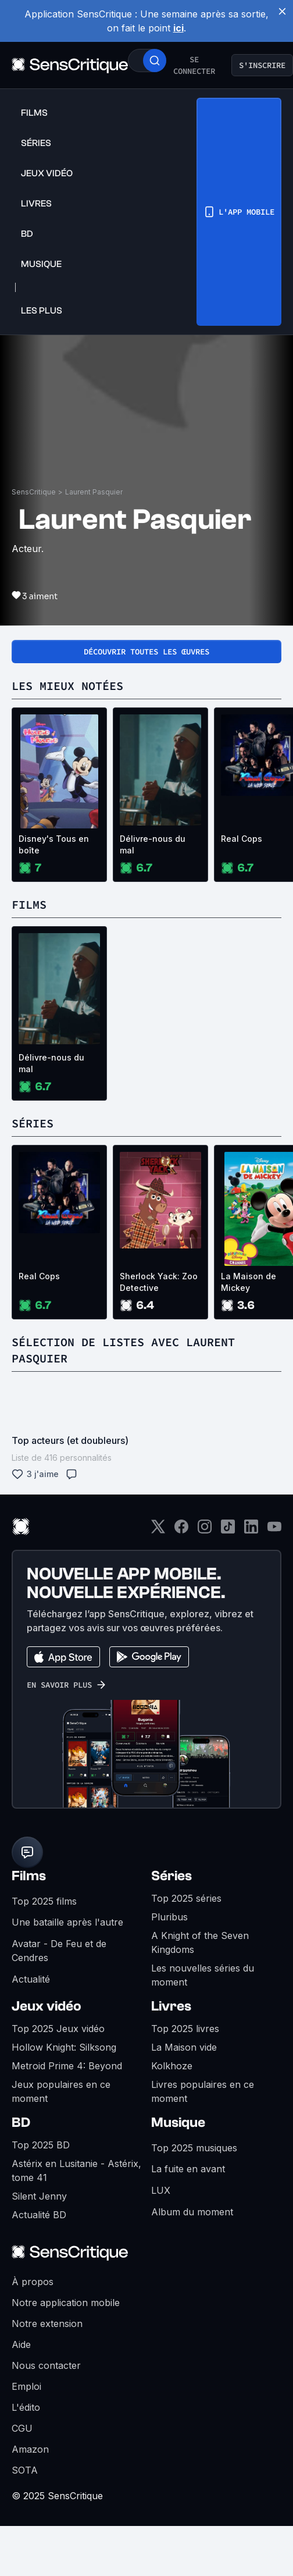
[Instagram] (205, 1530)
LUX (160, 2190)
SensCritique (34, 492)
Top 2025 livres (185, 2028)
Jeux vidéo (46, 2006)
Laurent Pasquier (94, 492)
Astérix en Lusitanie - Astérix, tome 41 (76, 2170)
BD (21, 2122)
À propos (32, 2281)
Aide (21, 2344)
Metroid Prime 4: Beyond (67, 2066)
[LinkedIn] (251, 1530)
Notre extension (47, 2323)
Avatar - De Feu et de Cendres (59, 1950)
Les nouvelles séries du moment (202, 1975)
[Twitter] (158, 1530)
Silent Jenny (39, 2196)
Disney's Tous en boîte (54, 844)
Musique (178, 2122)
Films (29, 1876)
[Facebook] (181, 1530)
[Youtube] (274, 1530)
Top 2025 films (44, 1901)
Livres (171, 2006)
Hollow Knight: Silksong (64, 2047)
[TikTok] (228, 1530)
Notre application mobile (66, 2302)
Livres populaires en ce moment (202, 2091)
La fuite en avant (188, 2169)
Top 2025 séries (186, 1898)
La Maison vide (184, 2047)
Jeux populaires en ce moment (61, 2091)
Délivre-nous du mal (152, 844)
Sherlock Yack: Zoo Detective (159, 1282)
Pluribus (169, 1917)
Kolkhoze (171, 2066)
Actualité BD (39, 2215)
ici (178, 28)
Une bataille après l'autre (67, 1922)
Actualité (31, 1979)
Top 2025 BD (41, 2145)
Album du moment (192, 2212)
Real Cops (39, 1276)
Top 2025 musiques (194, 2148)
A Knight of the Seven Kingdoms (200, 1942)
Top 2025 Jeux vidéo (58, 2028)
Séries (171, 1876)
